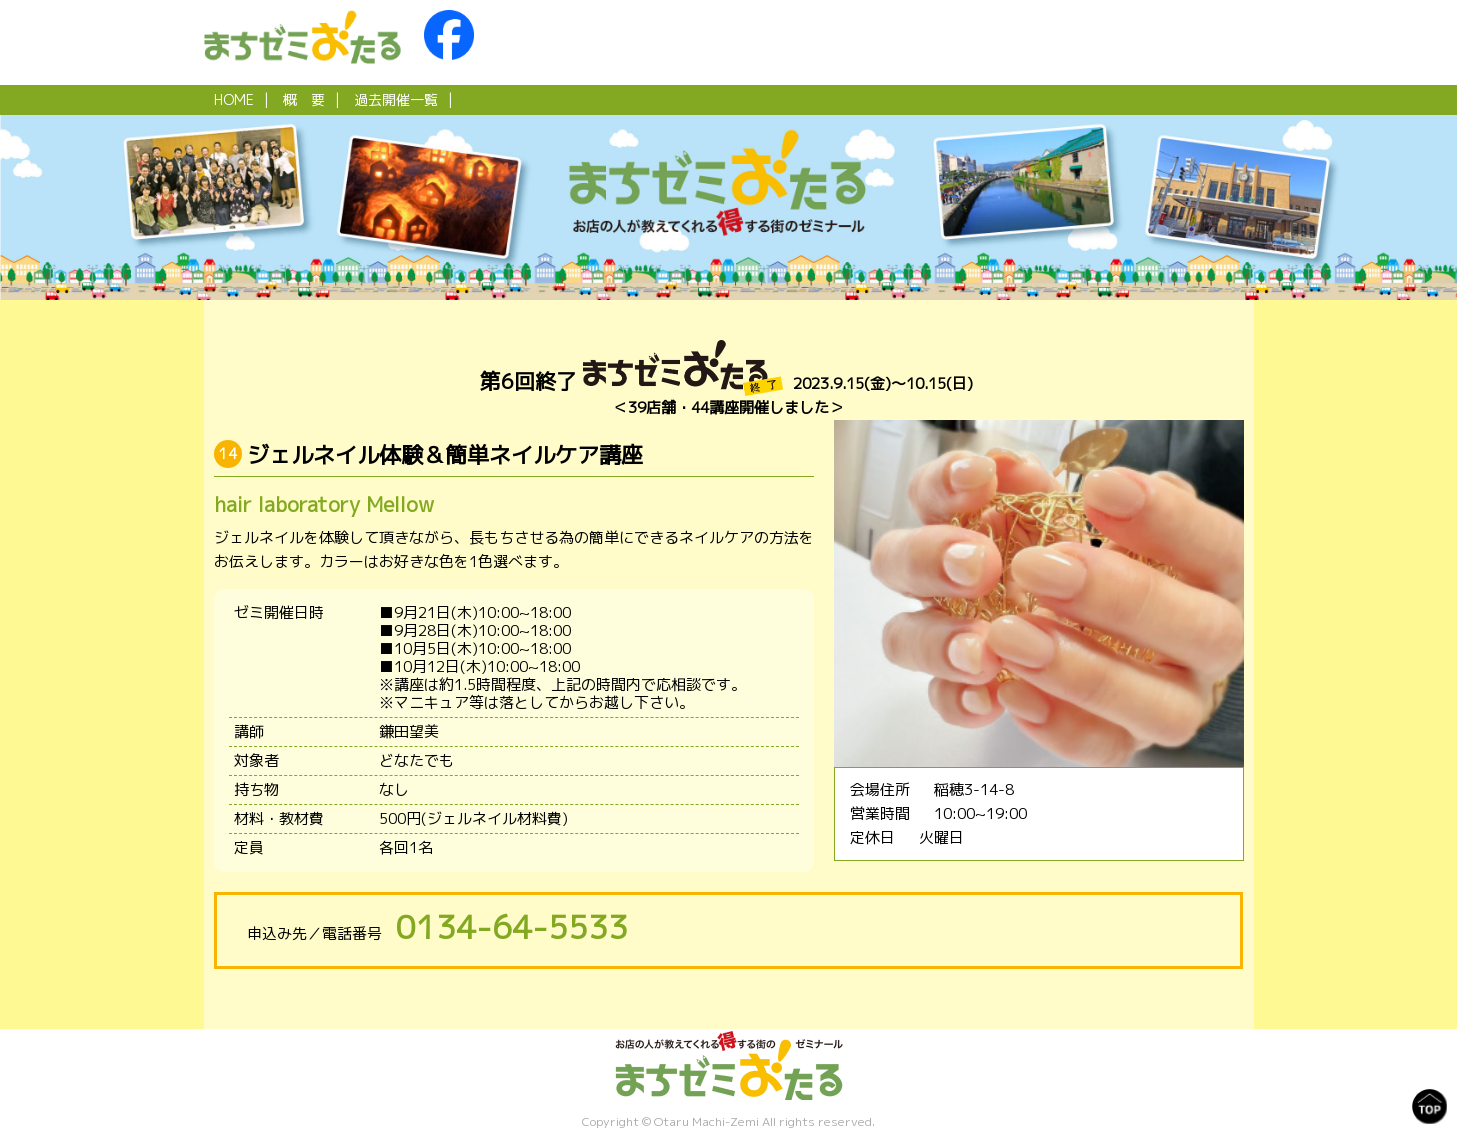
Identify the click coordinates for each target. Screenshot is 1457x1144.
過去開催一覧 (396, 99)
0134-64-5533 (512, 927)
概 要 (304, 99)
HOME (234, 99)
